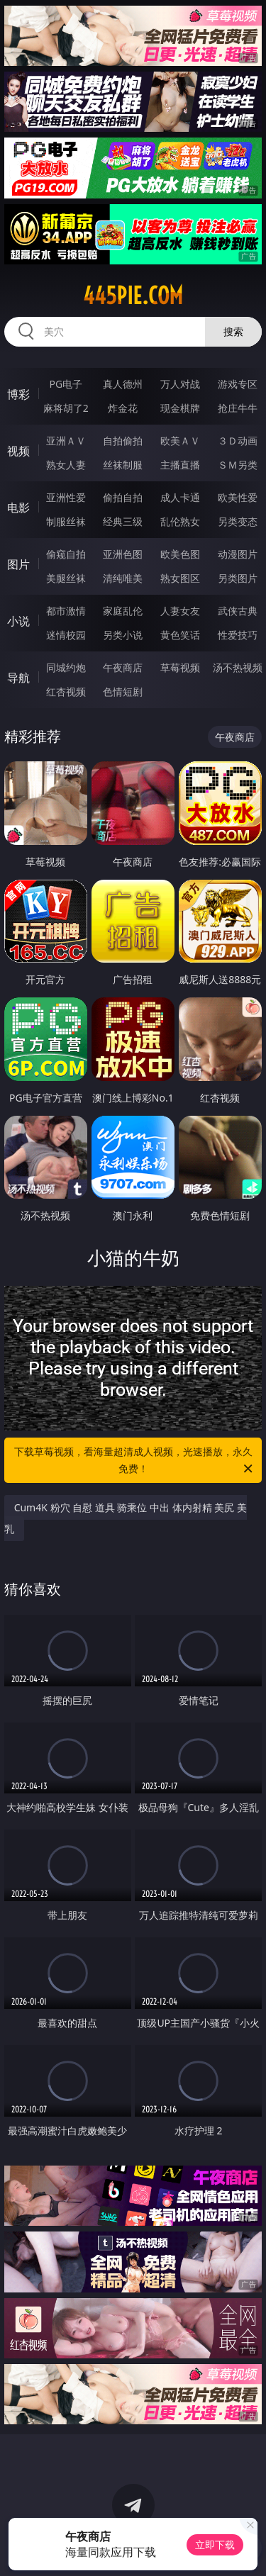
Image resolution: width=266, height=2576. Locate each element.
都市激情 (66, 610)
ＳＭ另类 (237, 464)
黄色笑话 (180, 635)
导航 (18, 677)
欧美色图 (180, 554)
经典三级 (123, 521)
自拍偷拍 (123, 440)
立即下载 (215, 2544)
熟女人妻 (66, 464)
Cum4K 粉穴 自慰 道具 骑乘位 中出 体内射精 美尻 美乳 (125, 1518)
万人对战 (180, 384)
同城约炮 (66, 667)
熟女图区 (180, 578)
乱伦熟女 (180, 521)
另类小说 (123, 635)
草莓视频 (180, 667)
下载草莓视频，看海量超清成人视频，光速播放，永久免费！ (134, 1461)
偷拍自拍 (123, 497)
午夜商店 (123, 667)
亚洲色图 (123, 554)
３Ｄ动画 (237, 440)
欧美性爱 (237, 497)
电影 (18, 507)
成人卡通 (180, 497)
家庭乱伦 (123, 610)
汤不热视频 (237, 667)
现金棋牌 (180, 408)
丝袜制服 (123, 464)
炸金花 (123, 408)
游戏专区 (237, 384)
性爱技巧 (237, 635)
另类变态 (237, 521)
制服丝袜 (66, 521)
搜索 (233, 331)
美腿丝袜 (66, 578)
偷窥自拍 (66, 554)
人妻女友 (180, 610)
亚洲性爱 (66, 497)
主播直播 (180, 464)
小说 (18, 621)
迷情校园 (66, 635)
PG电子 (65, 384)
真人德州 (123, 384)
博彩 (18, 394)
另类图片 (237, 578)
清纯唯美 (123, 578)
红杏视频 (66, 691)
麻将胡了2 (66, 408)
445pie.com (133, 295)
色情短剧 (123, 691)
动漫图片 (237, 554)
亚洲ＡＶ (66, 440)
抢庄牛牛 (237, 408)
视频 (18, 451)
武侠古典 (237, 610)
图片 (18, 564)
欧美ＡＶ (180, 440)
